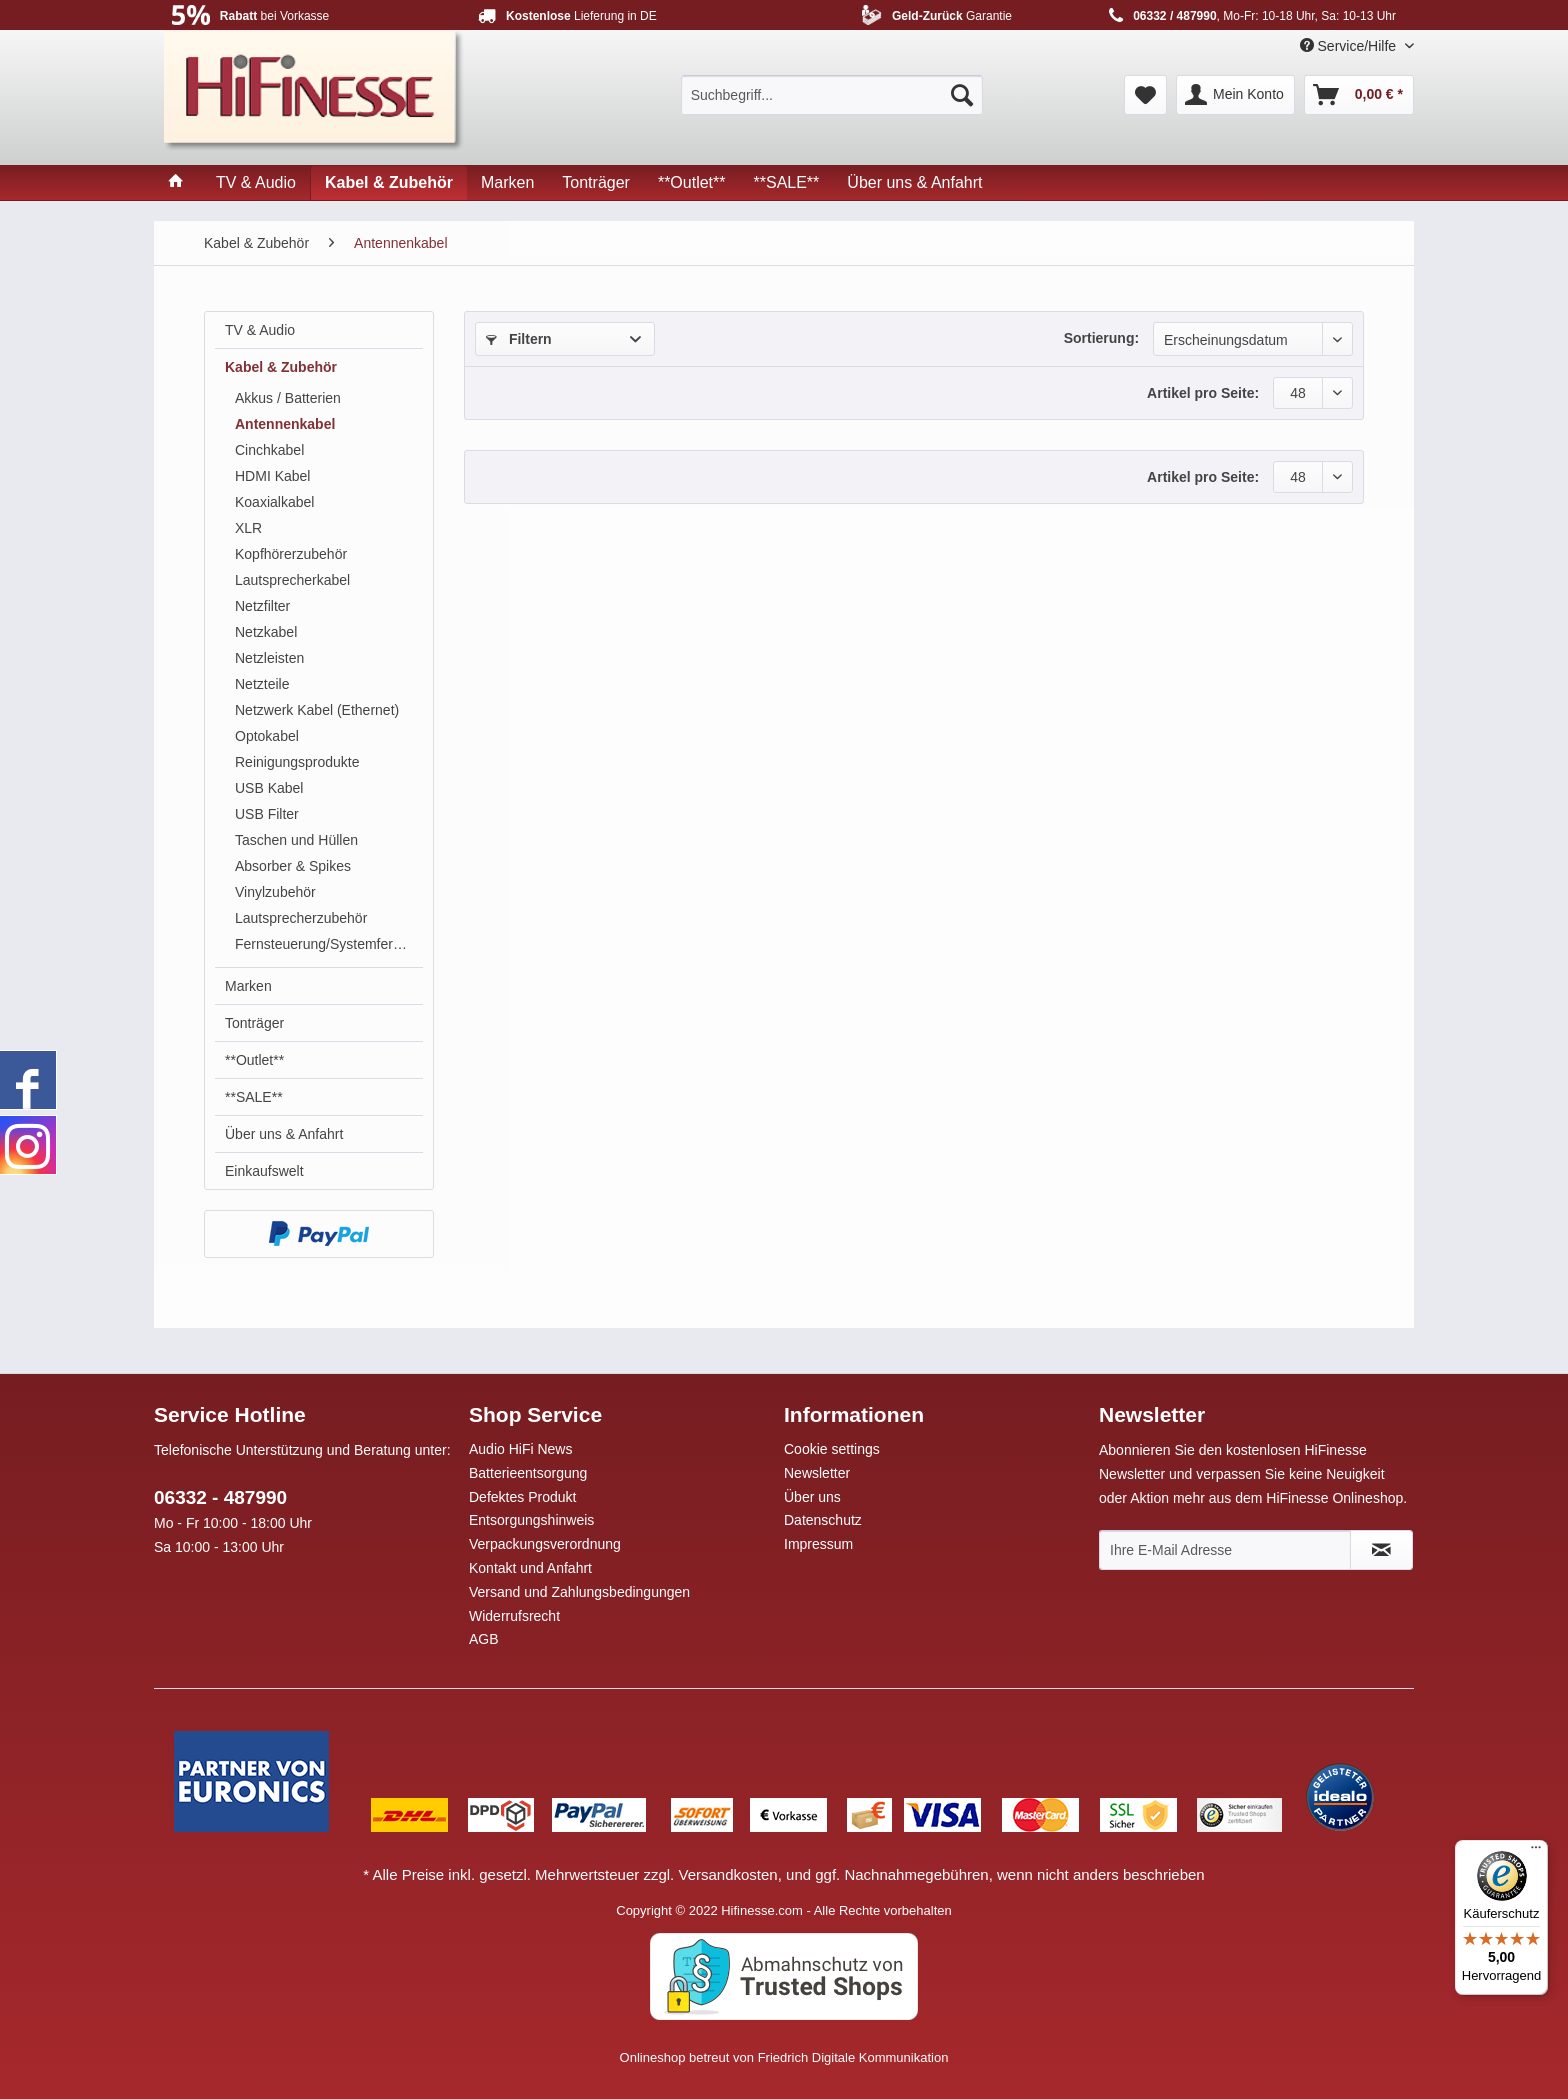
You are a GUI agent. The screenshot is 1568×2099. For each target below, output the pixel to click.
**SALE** (254, 1097)
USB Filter (267, 814)
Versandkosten (727, 1874)
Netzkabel (266, 632)
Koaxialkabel (274, 502)
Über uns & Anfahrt (284, 1134)
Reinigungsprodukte (297, 762)
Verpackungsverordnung (545, 1544)
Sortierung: (1101, 338)
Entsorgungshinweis (531, 1520)
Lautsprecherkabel (292, 580)
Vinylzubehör (275, 892)
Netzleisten (269, 658)
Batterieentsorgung (528, 1473)
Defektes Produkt (522, 1497)
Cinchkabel (269, 450)
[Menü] (1536, 1852)
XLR (248, 528)
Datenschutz (823, 1520)
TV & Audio (260, 330)
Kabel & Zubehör (281, 367)
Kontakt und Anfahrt (530, 1568)
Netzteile (262, 684)
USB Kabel (269, 788)
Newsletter (817, 1473)
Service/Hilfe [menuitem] (1350, 46)
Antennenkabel (285, 424)
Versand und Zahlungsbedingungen (579, 1592)
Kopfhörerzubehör (291, 554)
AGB (484, 1639)
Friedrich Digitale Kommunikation (853, 2057)
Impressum (818, 1544)
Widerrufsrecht (514, 1616)
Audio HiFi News (520, 1449)
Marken (248, 986)
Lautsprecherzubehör (301, 918)
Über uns (812, 1497)
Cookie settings (832, 1449)
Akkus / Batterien (288, 398)
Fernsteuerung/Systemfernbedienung (329, 944)
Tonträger (254, 1023)
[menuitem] (832, 95)
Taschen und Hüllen (296, 840)
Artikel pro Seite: (1203, 393)
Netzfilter (262, 606)
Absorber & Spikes (293, 866)
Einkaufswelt (264, 1171)
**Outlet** (254, 1060)
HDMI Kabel (272, 476)
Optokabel (267, 736)
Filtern (519, 339)
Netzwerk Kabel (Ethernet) (317, 710)
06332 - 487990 (220, 1497)
